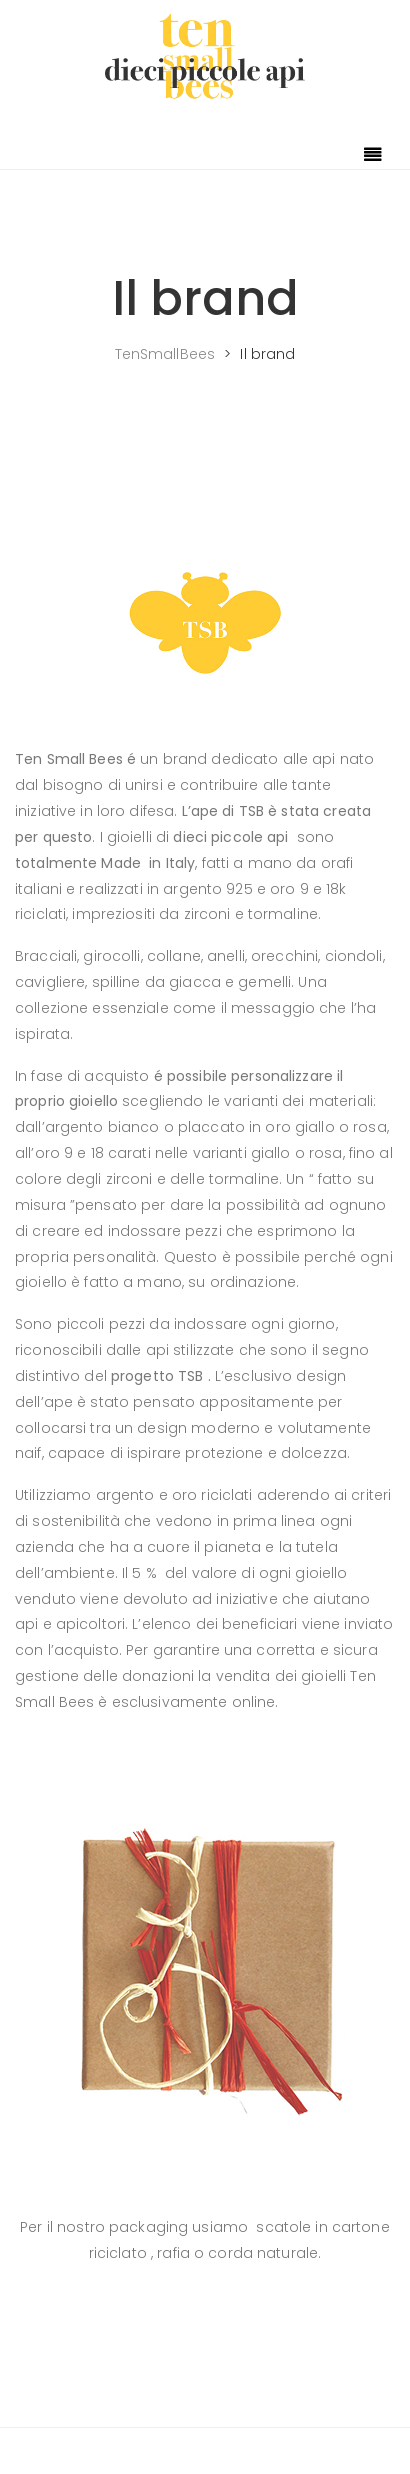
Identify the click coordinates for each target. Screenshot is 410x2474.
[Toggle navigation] (373, 156)
